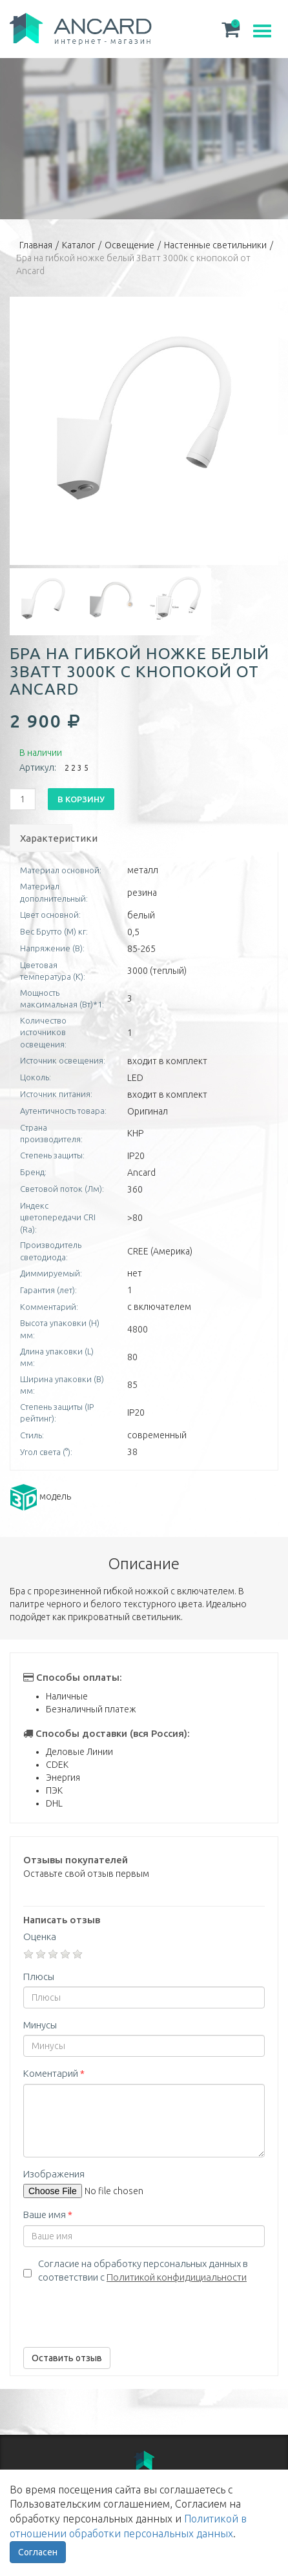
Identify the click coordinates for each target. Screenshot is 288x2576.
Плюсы (38, 1976)
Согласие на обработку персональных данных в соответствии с (143, 2270)
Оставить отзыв (67, 2358)
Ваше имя (47, 2214)
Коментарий (54, 2073)
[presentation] (121, 2312)
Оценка (39, 1936)
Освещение (129, 245)
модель (40, 1496)
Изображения (54, 2173)
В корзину (81, 799)
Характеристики (46, 838)
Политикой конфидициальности (177, 2277)
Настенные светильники (215, 245)
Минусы (40, 2024)
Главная (35, 245)
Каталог (78, 245)
